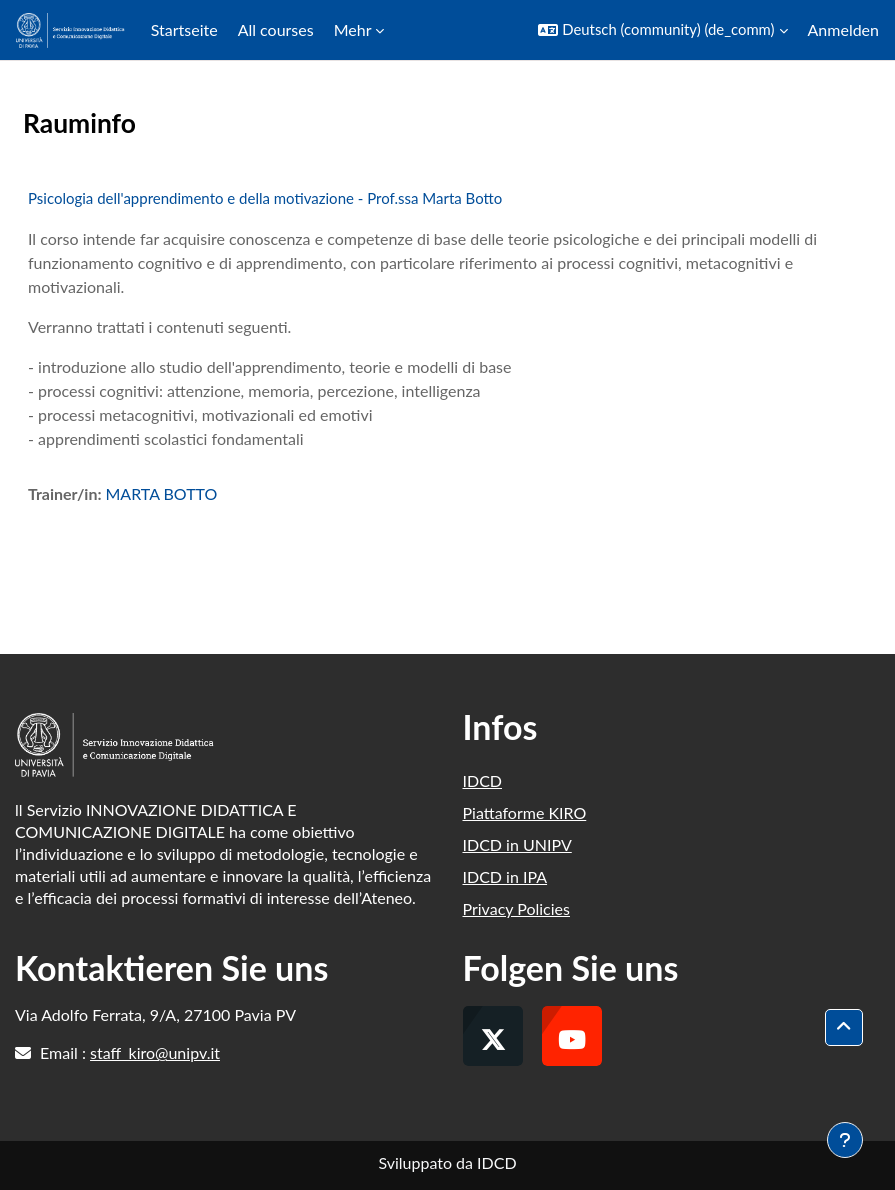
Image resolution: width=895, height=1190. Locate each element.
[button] (662, 30)
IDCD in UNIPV (517, 844)
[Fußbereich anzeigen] (845, 1140)
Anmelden (843, 29)
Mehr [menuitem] (353, 29)
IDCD (483, 780)
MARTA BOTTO (161, 493)
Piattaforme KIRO (525, 812)
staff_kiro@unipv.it (155, 1052)
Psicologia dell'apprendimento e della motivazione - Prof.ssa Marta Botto (265, 198)
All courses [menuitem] (276, 29)
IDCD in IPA (505, 876)
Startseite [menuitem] (184, 29)
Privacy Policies (516, 908)
